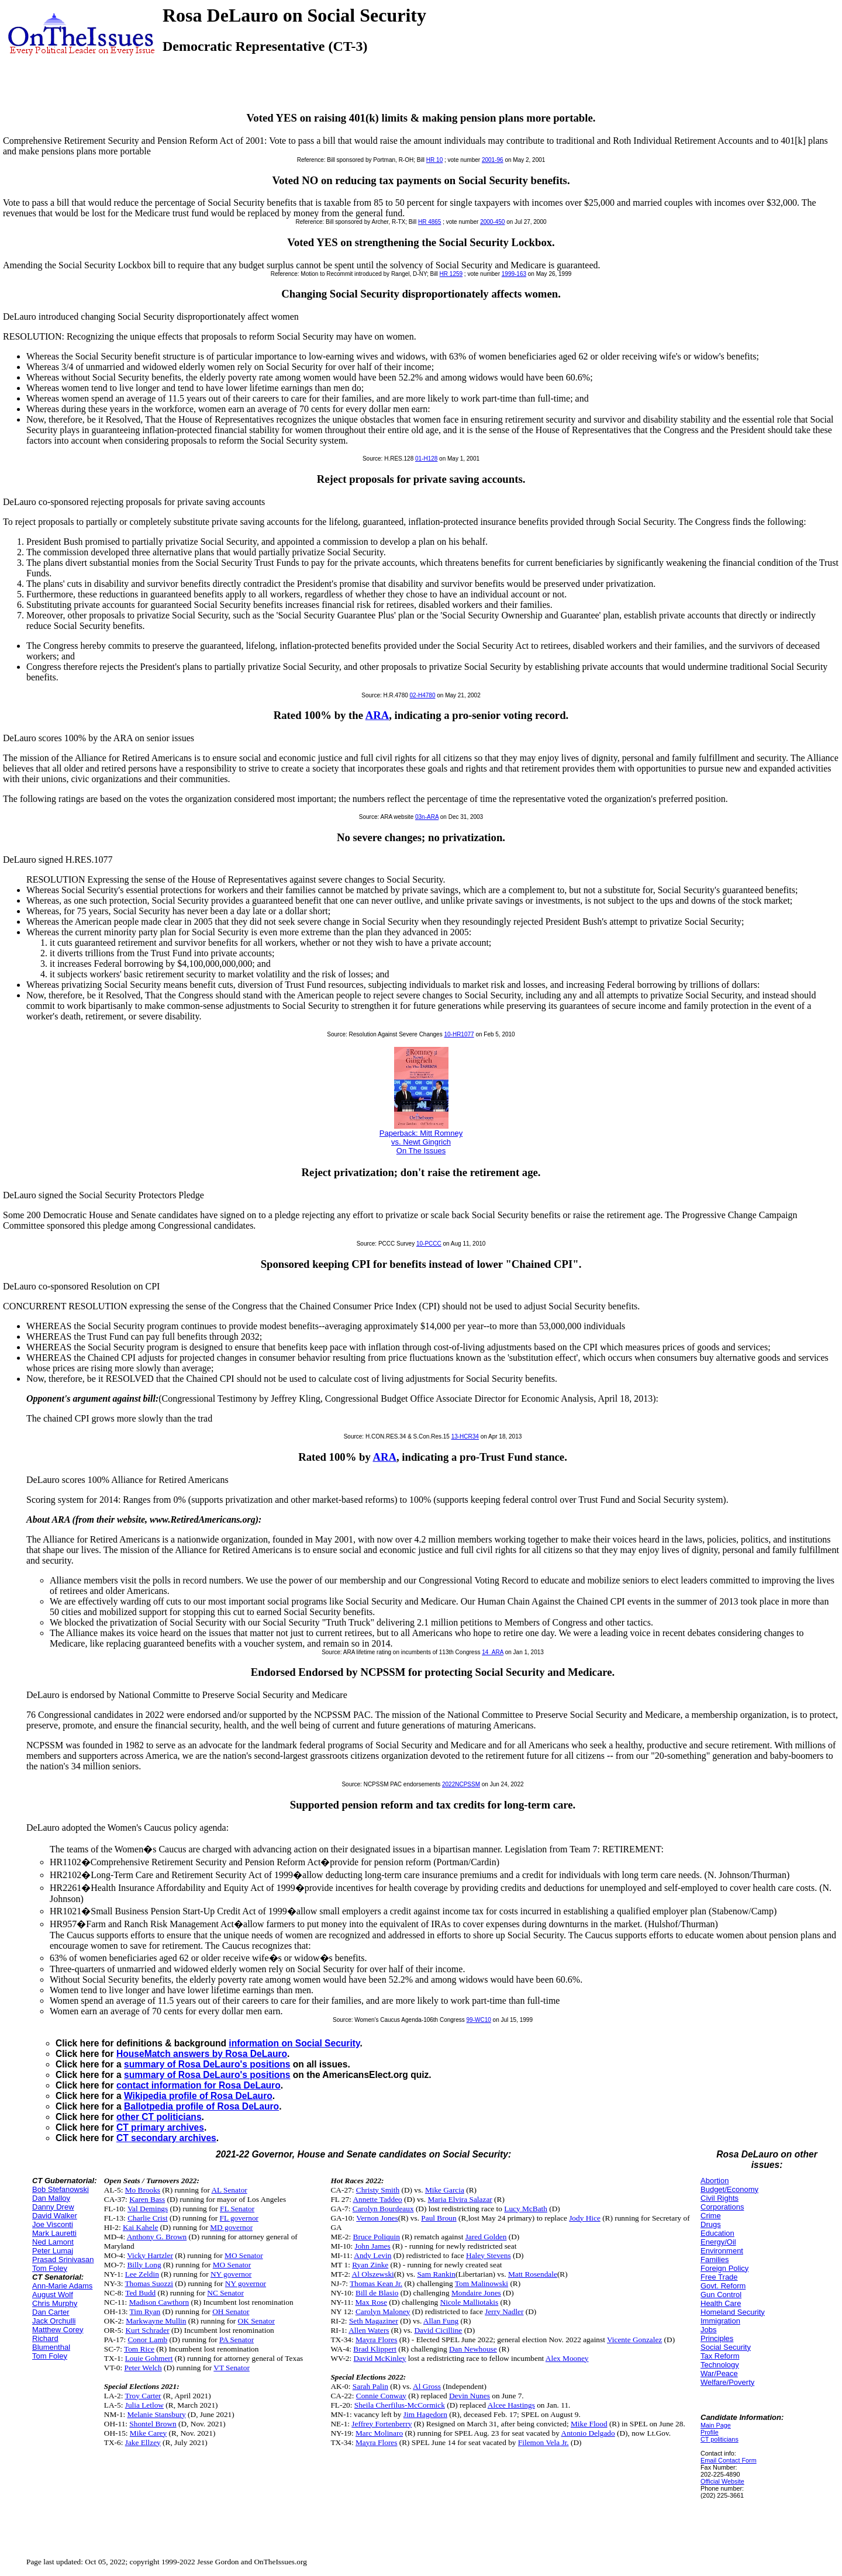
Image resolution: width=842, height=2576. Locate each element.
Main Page (715, 2425)
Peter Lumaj (52, 2250)
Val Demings (147, 2208)
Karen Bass (147, 2199)
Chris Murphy (54, 2303)
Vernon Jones (377, 2218)
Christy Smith (377, 2190)
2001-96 (492, 160)
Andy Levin (372, 2255)
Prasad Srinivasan (63, 2259)
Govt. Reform (723, 2285)
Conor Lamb (147, 2339)
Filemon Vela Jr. (543, 2442)
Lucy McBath (525, 2208)
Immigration (720, 2320)
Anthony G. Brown (157, 2236)
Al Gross (427, 2386)
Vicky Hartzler (150, 2255)
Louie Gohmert (149, 2358)
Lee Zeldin (142, 2274)
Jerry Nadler (504, 2311)
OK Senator (256, 2320)
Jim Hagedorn (425, 2414)
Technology (719, 2364)
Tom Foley (49, 2268)
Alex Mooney (567, 2358)
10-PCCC (428, 1243)
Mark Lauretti (54, 2233)
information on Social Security (294, 2043)
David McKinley (380, 2358)
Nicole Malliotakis (469, 2302)
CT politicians (719, 2439)
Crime (710, 2215)
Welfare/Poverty (727, 2382)
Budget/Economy (729, 2189)
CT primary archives (160, 2127)
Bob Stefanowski (60, 2189)
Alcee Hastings (511, 2405)
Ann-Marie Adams (62, 2285)
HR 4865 (429, 222)
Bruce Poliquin (376, 2236)
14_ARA (492, 1652)
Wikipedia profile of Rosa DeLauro (198, 2096)
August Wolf (52, 2294)
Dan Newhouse (473, 2349)
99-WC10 (479, 2020)
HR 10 (434, 160)
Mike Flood (589, 2423)
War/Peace (719, 2373)
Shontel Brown (152, 2423)
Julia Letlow (144, 2405)
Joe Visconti (52, 2224)
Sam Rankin (436, 2274)
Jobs (708, 2329)
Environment (721, 2250)
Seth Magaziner (373, 2320)
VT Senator (231, 2367)
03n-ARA (427, 817)
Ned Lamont (53, 2242)
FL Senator (237, 2208)
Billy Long (144, 2264)
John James (373, 2246)
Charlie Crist (147, 2218)
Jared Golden (486, 2236)
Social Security (725, 2347)
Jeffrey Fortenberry (381, 2423)
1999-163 (514, 274)
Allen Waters (368, 2330)
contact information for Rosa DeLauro (198, 2085)
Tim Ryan (145, 2311)
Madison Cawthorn (159, 2302)
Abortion (714, 2180)
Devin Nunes (469, 2395)
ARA (377, 715)
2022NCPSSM (461, 1784)
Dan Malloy (51, 2198)
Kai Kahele (140, 2227)
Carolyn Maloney (383, 2311)
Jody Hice (585, 2218)
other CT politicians (159, 2117)
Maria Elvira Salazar (459, 2199)
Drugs (710, 2224)
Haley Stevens (488, 2255)
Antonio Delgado (588, 2433)
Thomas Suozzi (149, 2283)
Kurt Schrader (147, 2330)
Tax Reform (719, 2356)
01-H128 (426, 458)
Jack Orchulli (53, 2320)
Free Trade (719, 2277)
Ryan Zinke (370, 2264)
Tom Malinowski (481, 2283)
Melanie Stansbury (156, 2414)
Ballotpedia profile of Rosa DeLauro (201, 2106)
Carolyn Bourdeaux (383, 2208)
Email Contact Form (728, 2460)
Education (717, 2233)
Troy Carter (143, 2395)
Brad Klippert (374, 2349)
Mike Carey (148, 2433)
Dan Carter (51, 2312)
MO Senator (244, 2255)
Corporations (722, 2206)
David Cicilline (438, 2330)
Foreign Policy (724, 2268)
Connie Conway (381, 2395)
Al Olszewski (373, 2274)
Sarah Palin (370, 2386)
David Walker (54, 2215)
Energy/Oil (718, 2242)
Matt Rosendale (532, 2274)
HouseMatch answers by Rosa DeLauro (201, 2054)
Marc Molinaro (379, 2433)
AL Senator (229, 2190)
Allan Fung (440, 2320)
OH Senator (230, 2311)
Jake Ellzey (143, 2442)
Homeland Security (732, 2312)
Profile (709, 2432)
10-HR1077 (459, 1034)
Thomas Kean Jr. (376, 2283)
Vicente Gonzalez (634, 2339)
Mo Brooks (142, 2190)
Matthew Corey (57, 2329)
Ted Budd (140, 2292)
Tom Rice (139, 2349)
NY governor (230, 2274)
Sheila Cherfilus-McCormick (399, 2405)
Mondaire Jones (476, 2292)
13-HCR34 (465, 1436)
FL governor (238, 2218)
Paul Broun (438, 2218)
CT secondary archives (166, 2138)
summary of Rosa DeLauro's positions (207, 2064)
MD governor (231, 2227)
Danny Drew (53, 2206)
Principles (716, 2338)
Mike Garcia (444, 2190)
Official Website (722, 2481)
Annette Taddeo (377, 2199)
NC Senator (225, 2292)
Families (714, 2259)
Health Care (720, 2303)
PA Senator (236, 2339)
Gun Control (720, 2294)
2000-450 (492, 222)
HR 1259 (451, 274)
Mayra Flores (376, 2339)
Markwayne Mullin (156, 2320)
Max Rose (371, 2302)
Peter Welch (142, 2367)
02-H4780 (423, 695)
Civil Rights (719, 2198)
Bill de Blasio (377, 2292)
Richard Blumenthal (51, 2343)
